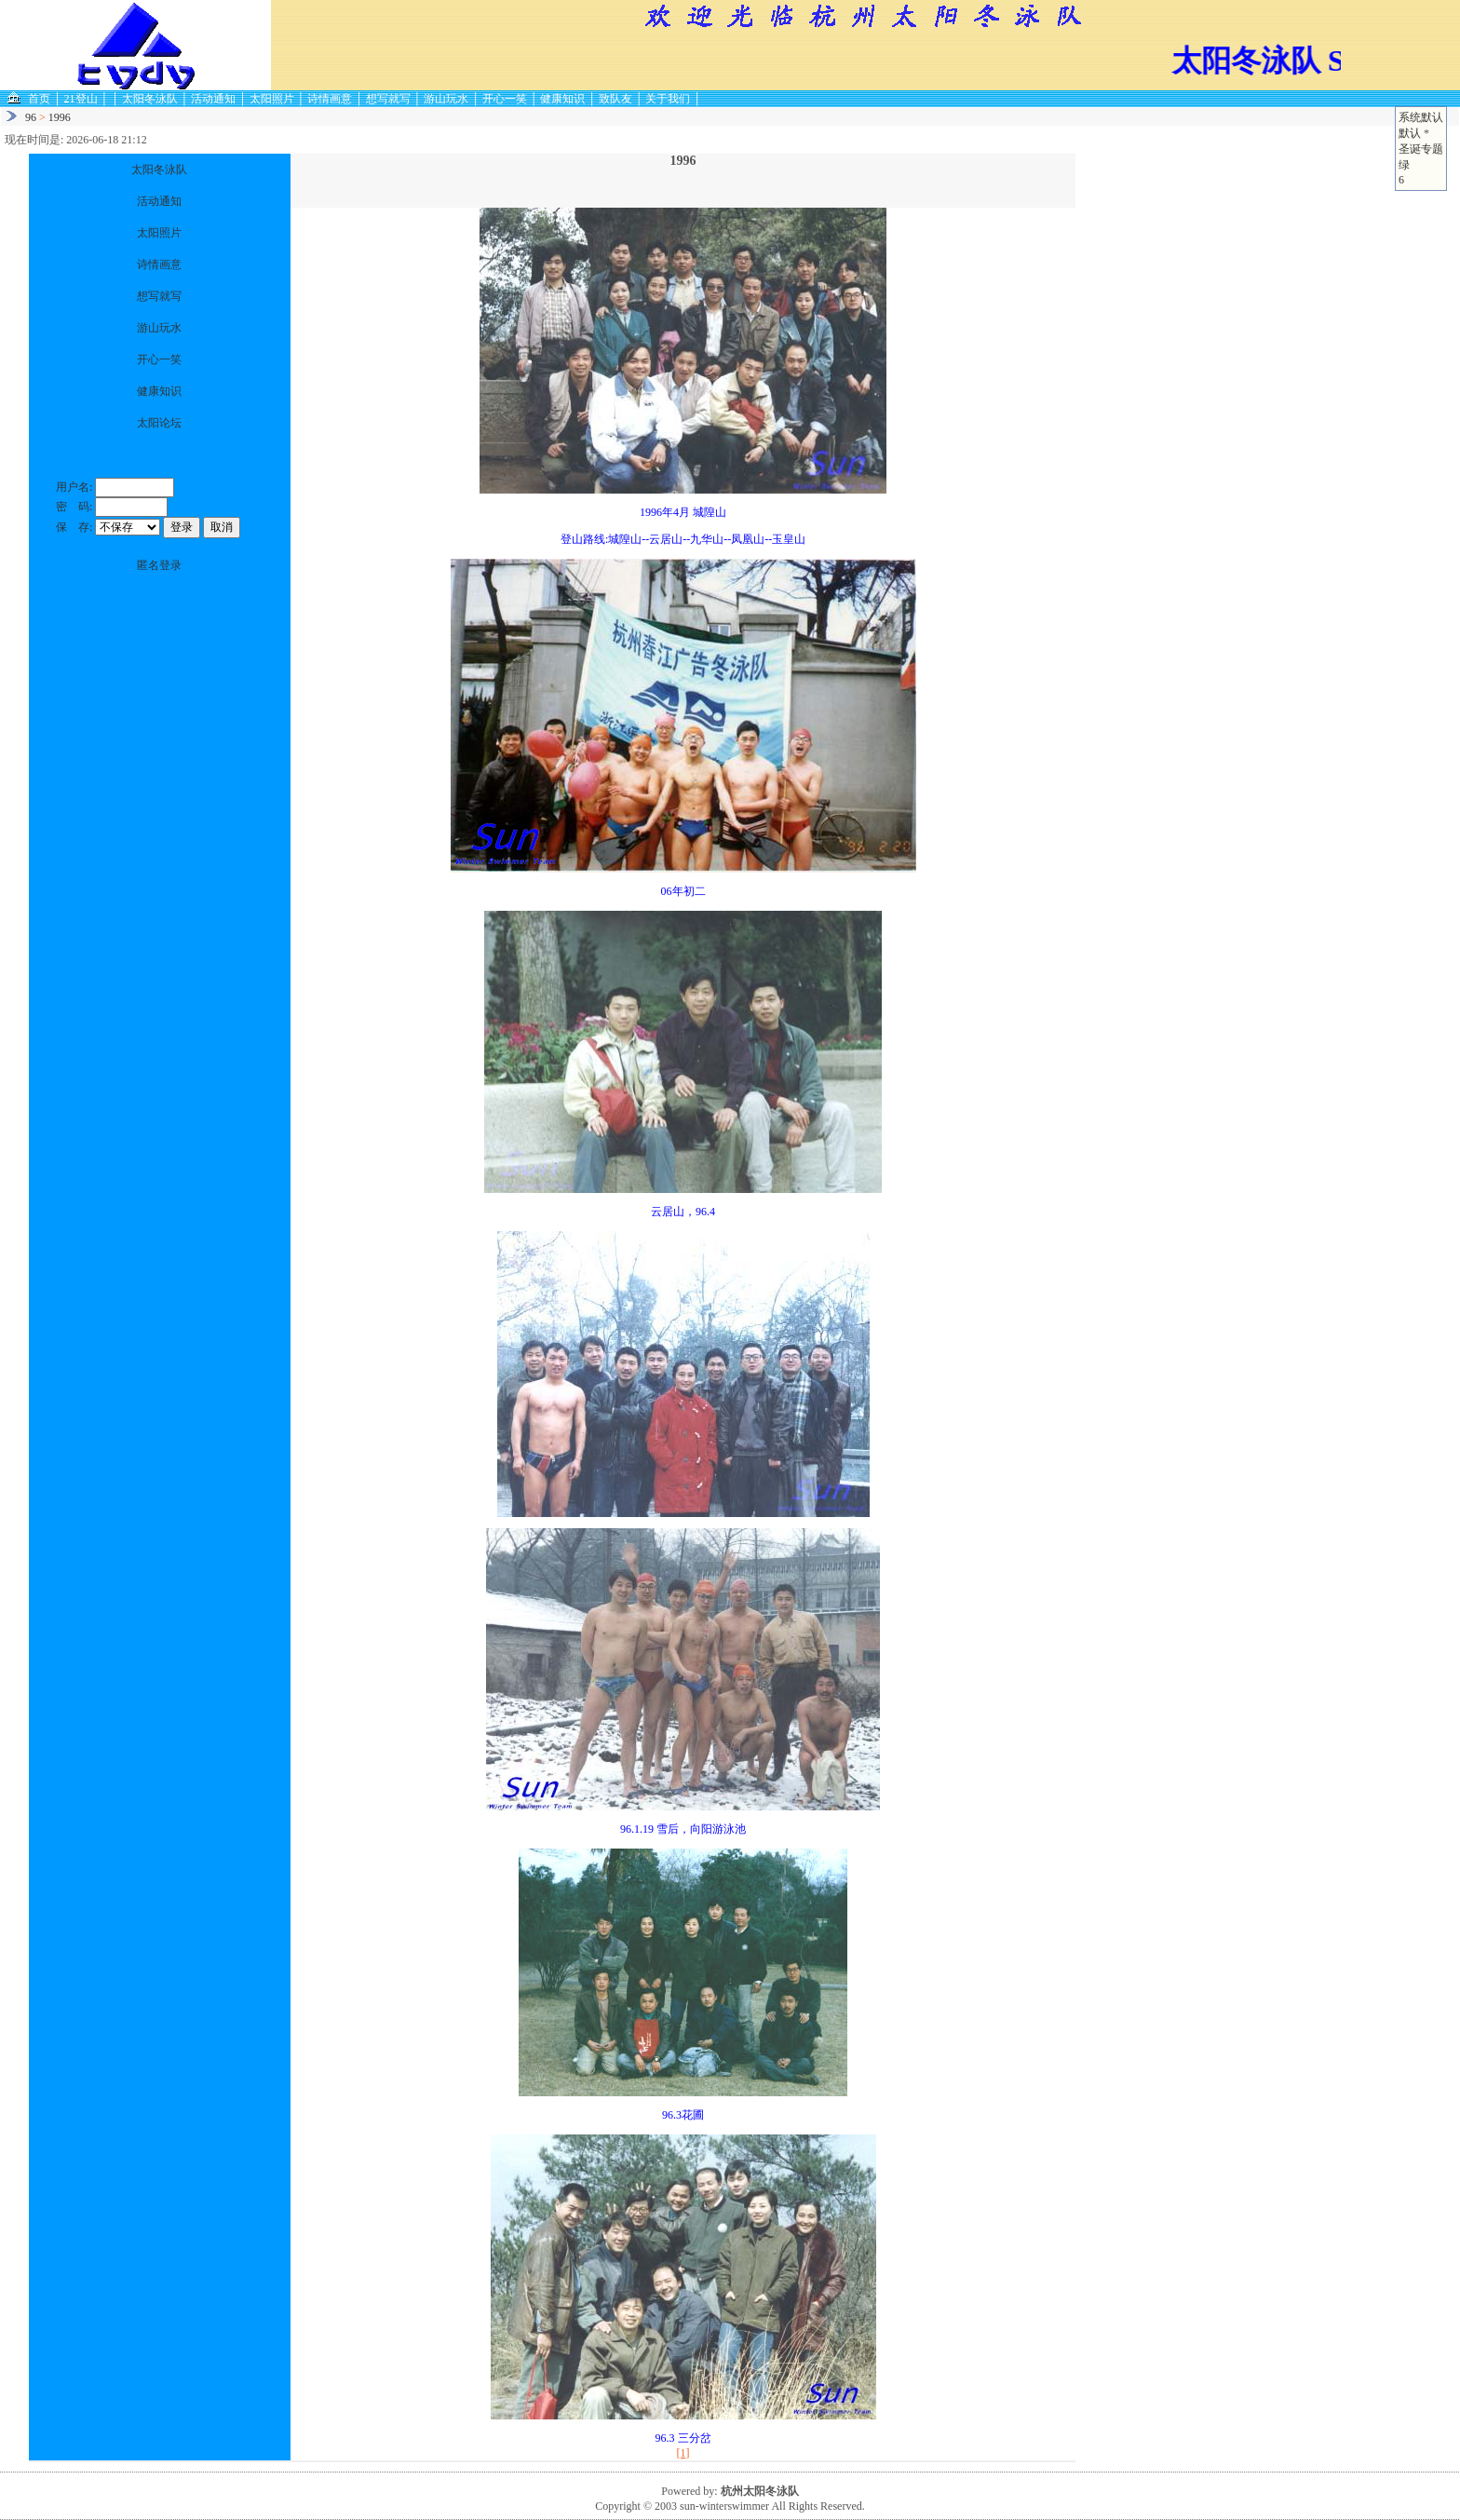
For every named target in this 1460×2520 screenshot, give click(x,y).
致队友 (615, 98)
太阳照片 (272, 98)
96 (30, 117)
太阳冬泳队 (150, 98)
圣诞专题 (1421, 149)
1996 (59, 117)
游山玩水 (446, 98)
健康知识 (562, 98)
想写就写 (388, 98)
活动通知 (213, 98)
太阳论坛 (159, 422)
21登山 (81, 98)
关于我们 (667, 98)
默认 (1410, 133)
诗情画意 (329, 98)
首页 (39, 98)
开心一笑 (504, 98)
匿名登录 (159, 565)
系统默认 (1421, 117)
